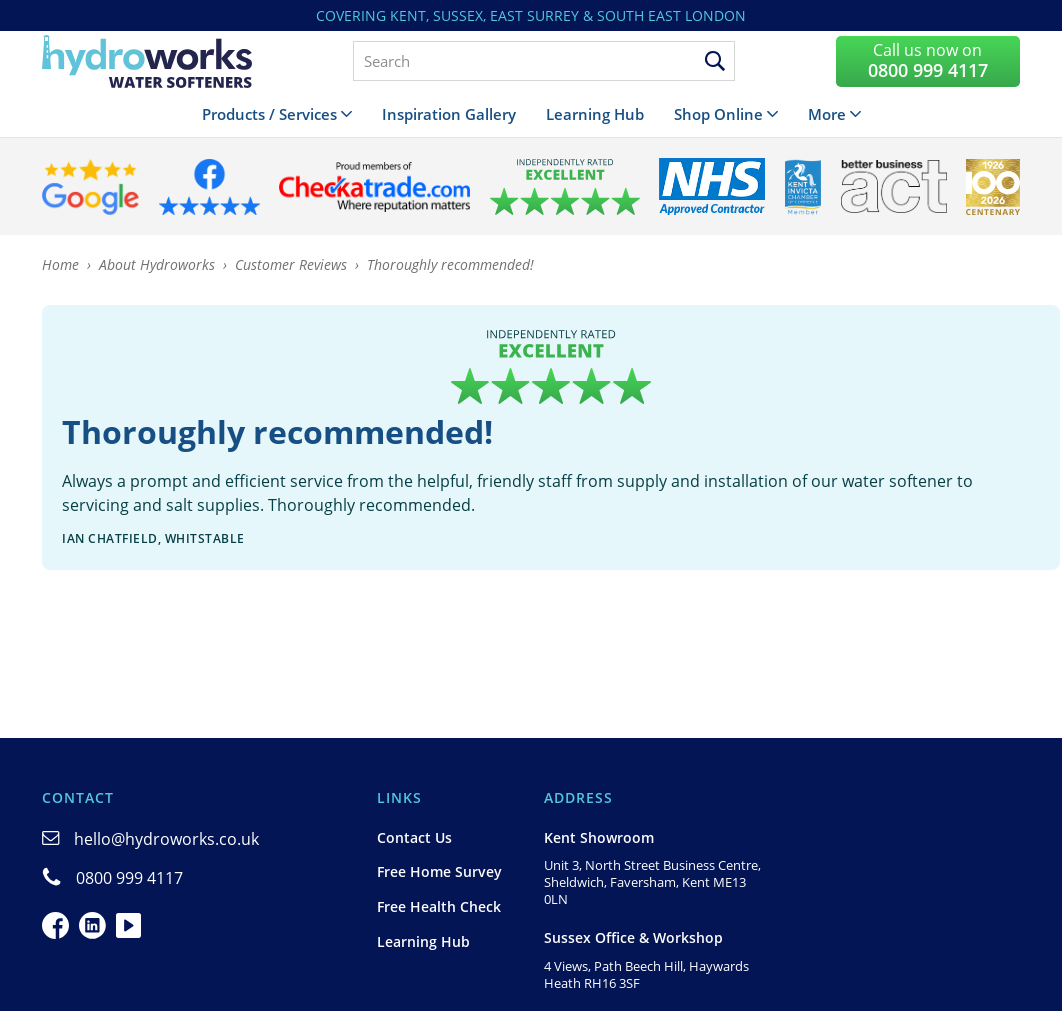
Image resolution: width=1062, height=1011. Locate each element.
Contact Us (414, 837)
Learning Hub (595, 114)
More (827, 114)
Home (60, 264)
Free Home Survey (439, 871)
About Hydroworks (157, 264)
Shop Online (718, 114)
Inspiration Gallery (449, 114)
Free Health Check (439, 906)
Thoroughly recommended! (450, 264)
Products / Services (269, 114)
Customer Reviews (291, 264)
